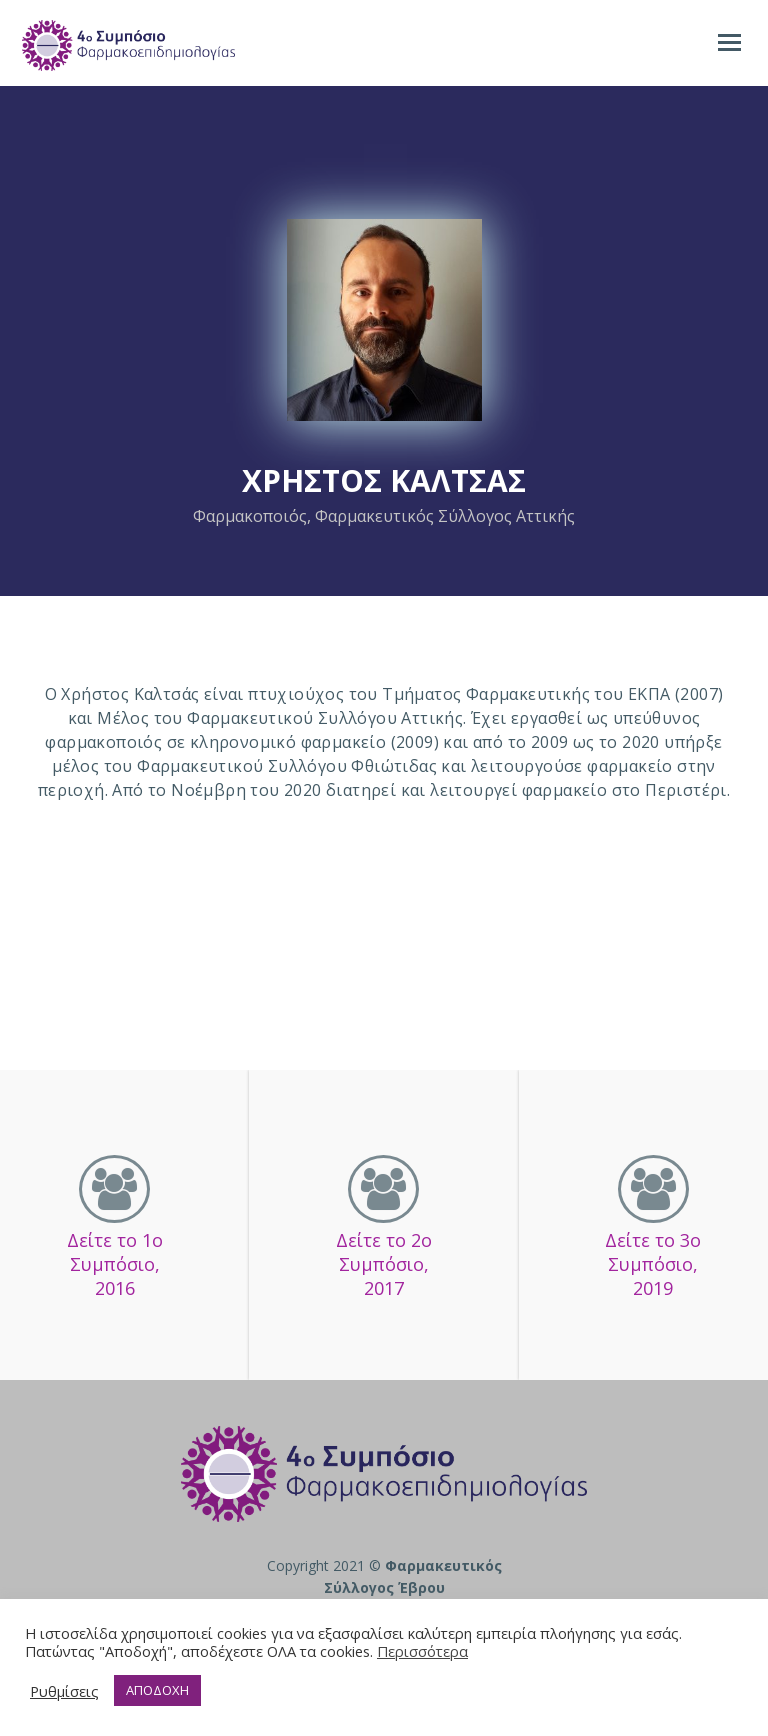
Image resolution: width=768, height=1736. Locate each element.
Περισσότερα (422, 1651)
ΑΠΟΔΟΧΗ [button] (157, 1690)
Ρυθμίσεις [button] (64, 1691)
